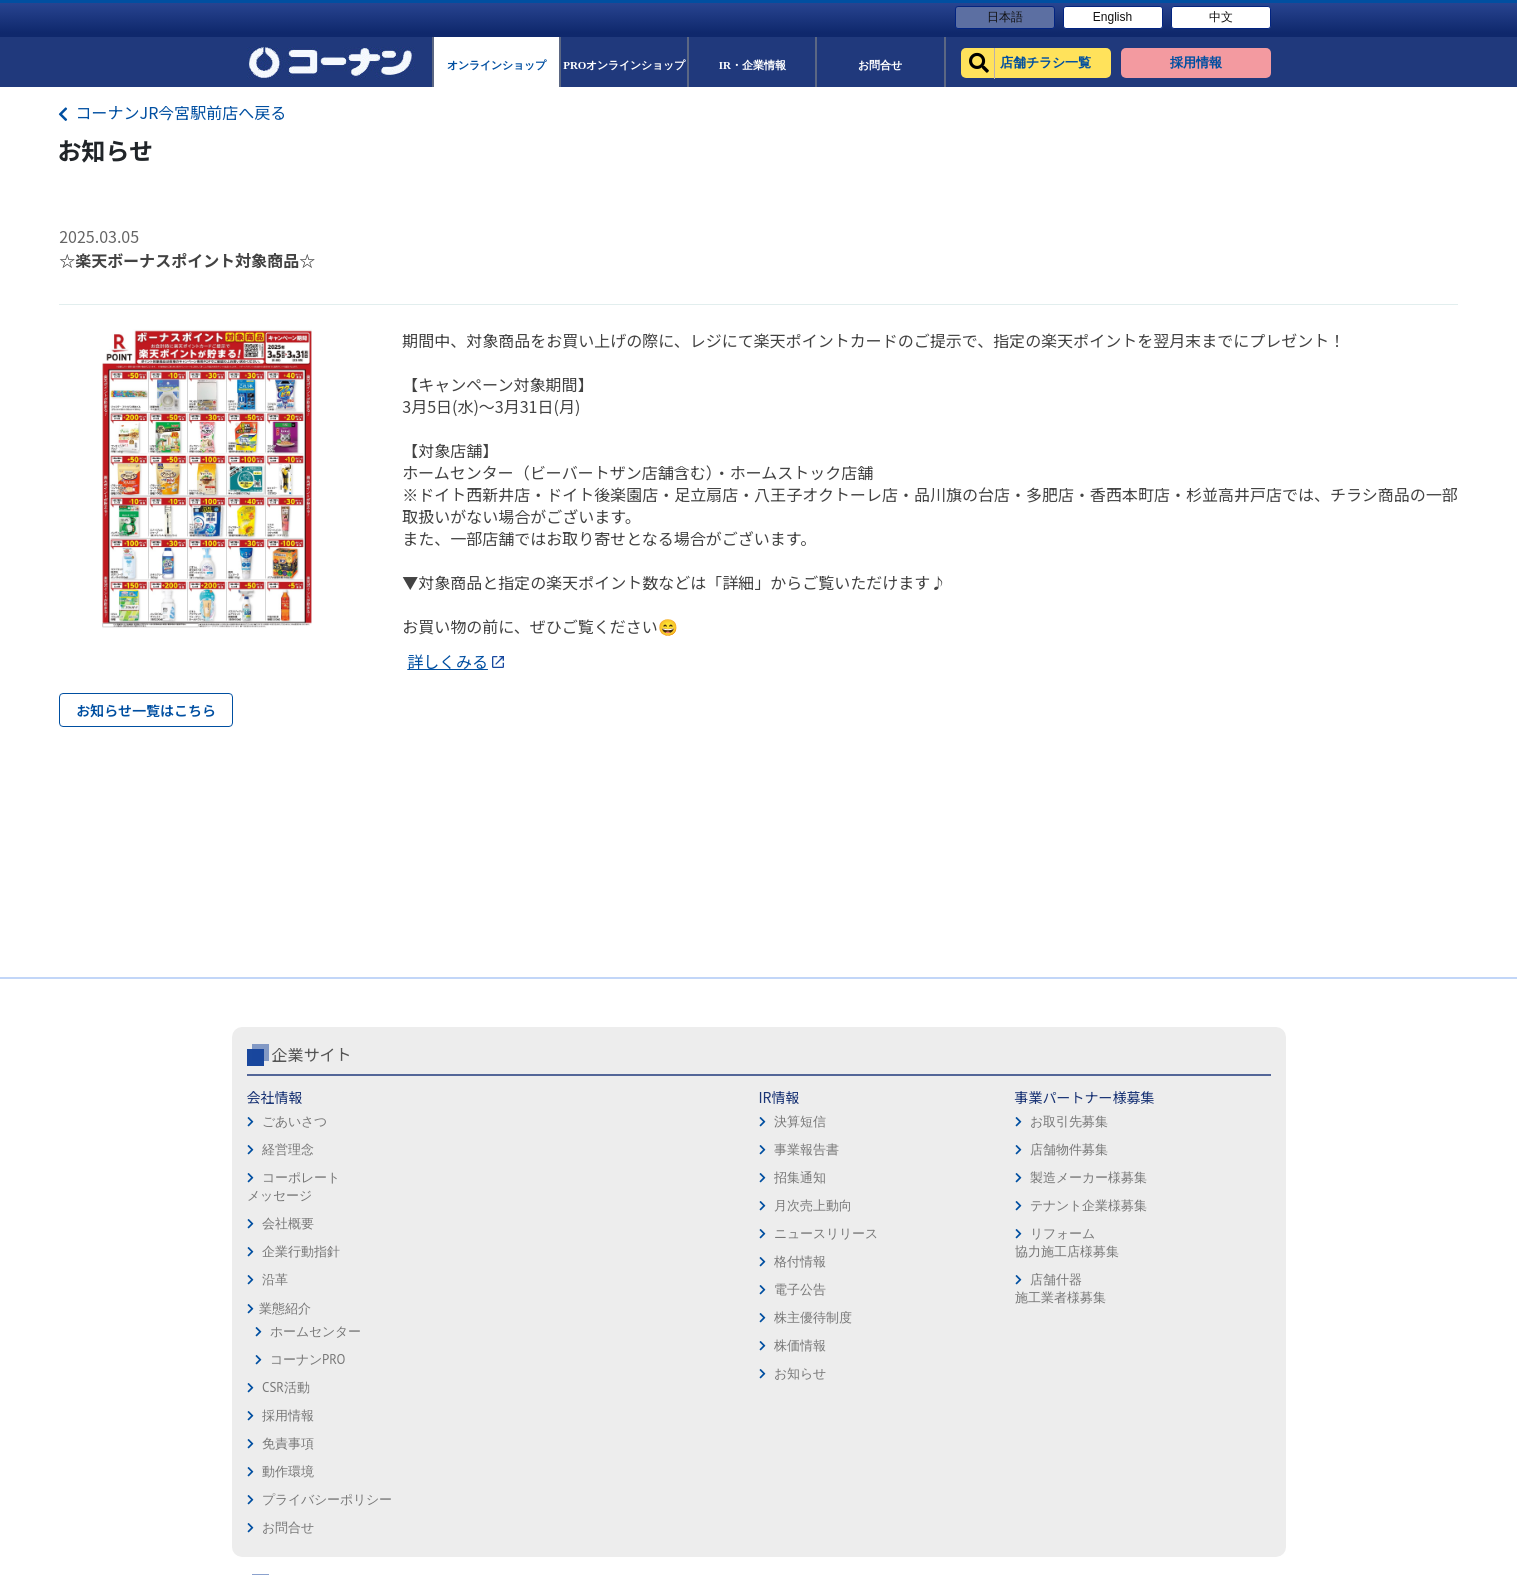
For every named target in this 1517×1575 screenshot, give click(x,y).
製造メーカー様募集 (656, 1177)
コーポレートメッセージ (293, 1186)
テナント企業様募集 (656, 1205)
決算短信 (456, 1121)
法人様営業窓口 (1010, 1181)
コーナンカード (1202, 1181)
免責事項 (792, 1125)
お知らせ (456, 1373)
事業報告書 (462, 1149)
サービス (1183, 1125)
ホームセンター (315, 1331)
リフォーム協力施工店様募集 (635, 1242)
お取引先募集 (637, 1121)
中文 (1221, 17)
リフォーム (997, 1265)
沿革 (275, 1279)
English (1112, 17)
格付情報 (456, 1261)
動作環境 (792, 1153)
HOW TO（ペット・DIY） (1037, 1237)
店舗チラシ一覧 (1010, 1097)
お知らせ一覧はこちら (146, 710)
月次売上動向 (469, 1205)
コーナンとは (1196, 1209)
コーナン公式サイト (1046, 1054)
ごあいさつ (294, 1121)
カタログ (1183, 1153)
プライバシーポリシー (831, 1181)
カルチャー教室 (1010, 1293)
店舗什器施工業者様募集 (628, 1288)
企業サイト (312, 1054)
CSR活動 (286, 1387)
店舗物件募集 (637, 1149)
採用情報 (792, 1097)
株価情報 (456, 1345)
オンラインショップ (1023, 1125)
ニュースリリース (482, 1233)
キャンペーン (1196, 1097)
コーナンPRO (307, 1359)
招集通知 (456, 1177)
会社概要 (288, 1223)
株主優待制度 (469, 1317)
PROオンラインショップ (1035, 1153)
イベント (991, 1209)
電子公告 (456, 1289)
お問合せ (792, 1209)
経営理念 (288, 1149)
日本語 (1005, 17)
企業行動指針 (301, 1251)
